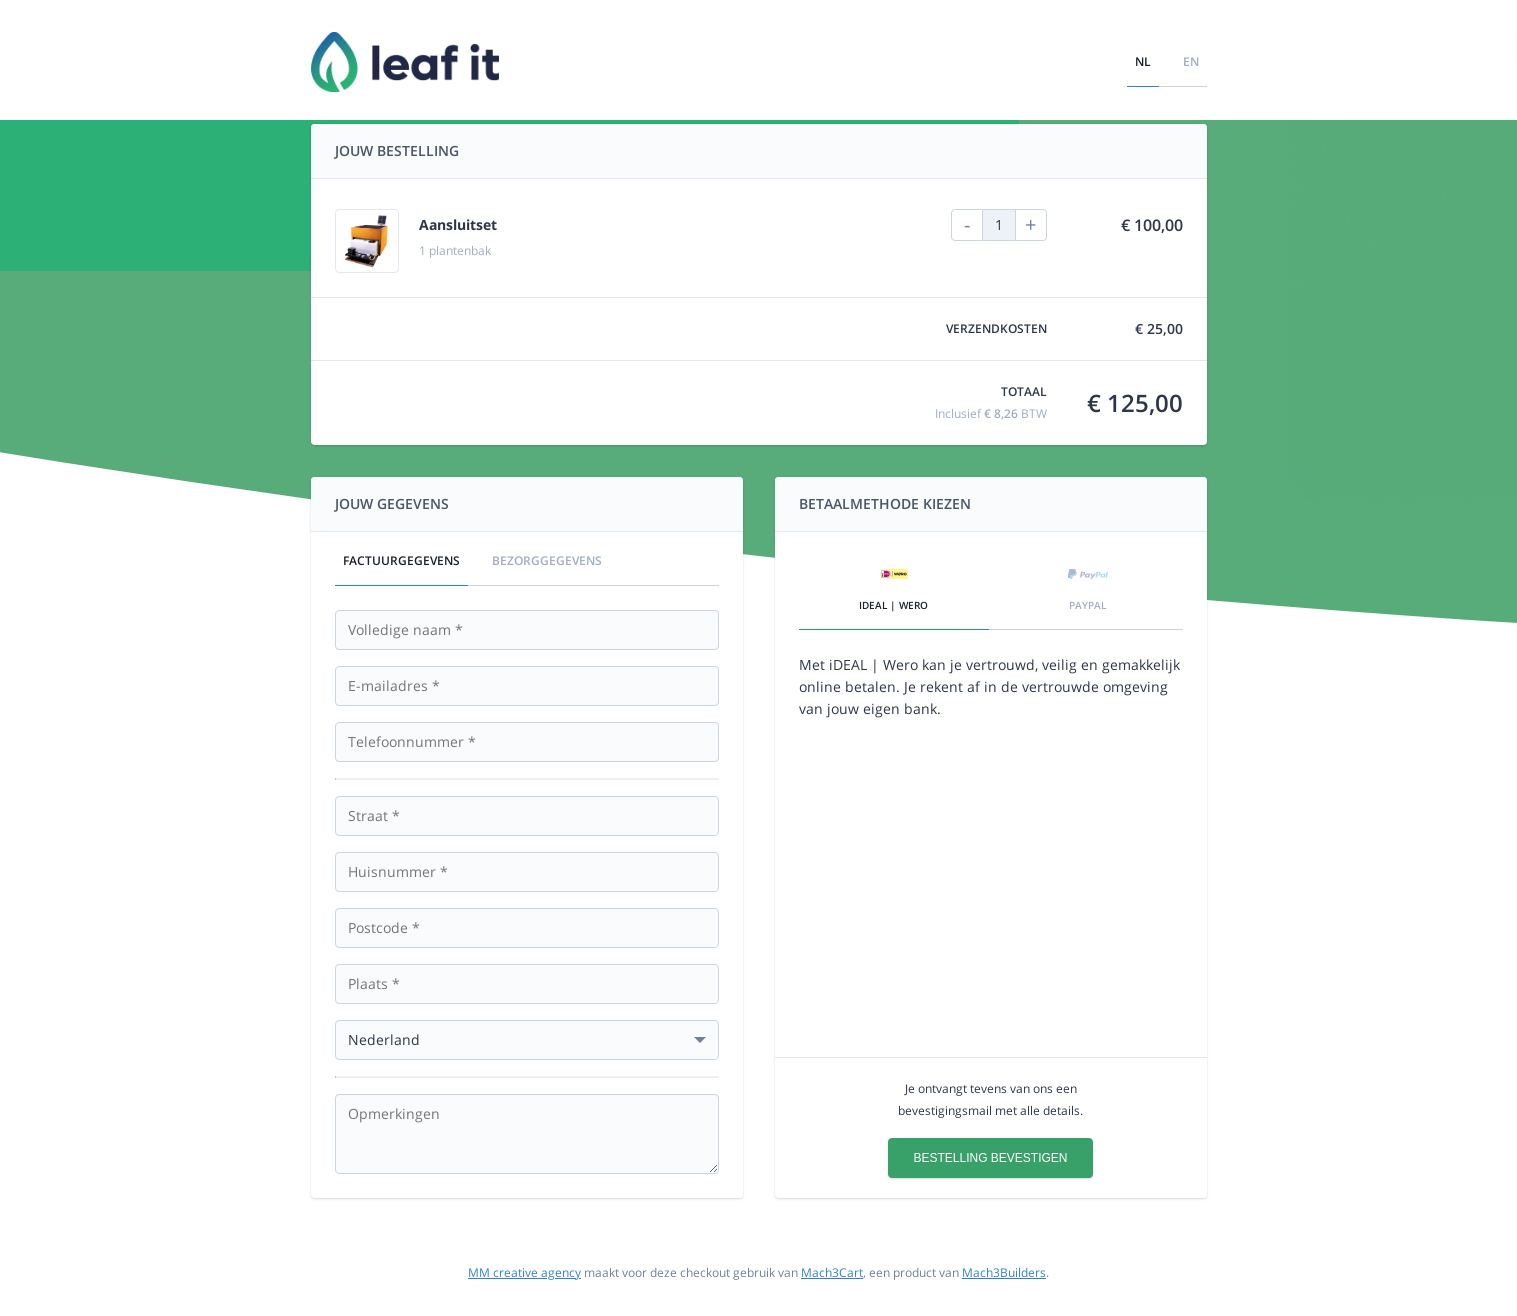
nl (1143, 61)
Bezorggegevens (547, 560)
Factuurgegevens (401, 560)
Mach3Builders (1004, 1272)
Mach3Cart (832, 1272)
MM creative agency (524, 1272)
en (1191, 61)
